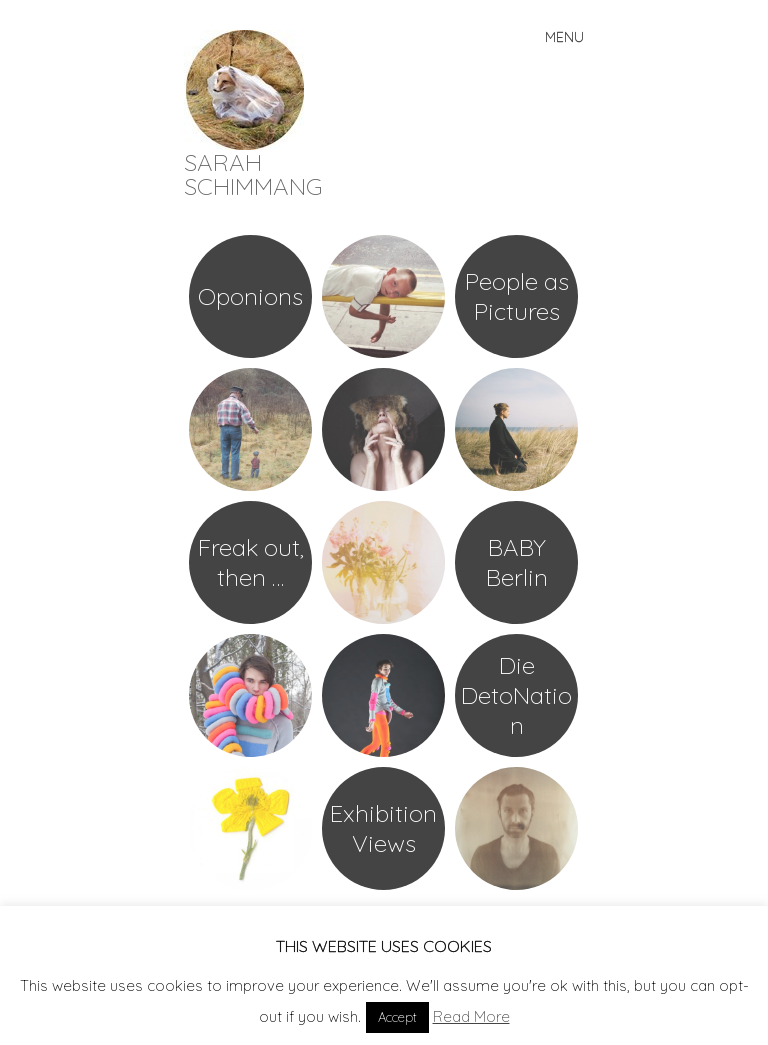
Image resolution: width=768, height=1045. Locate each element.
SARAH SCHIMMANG (253, 174)
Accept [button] (397, 1017)
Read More (471, 1016)
